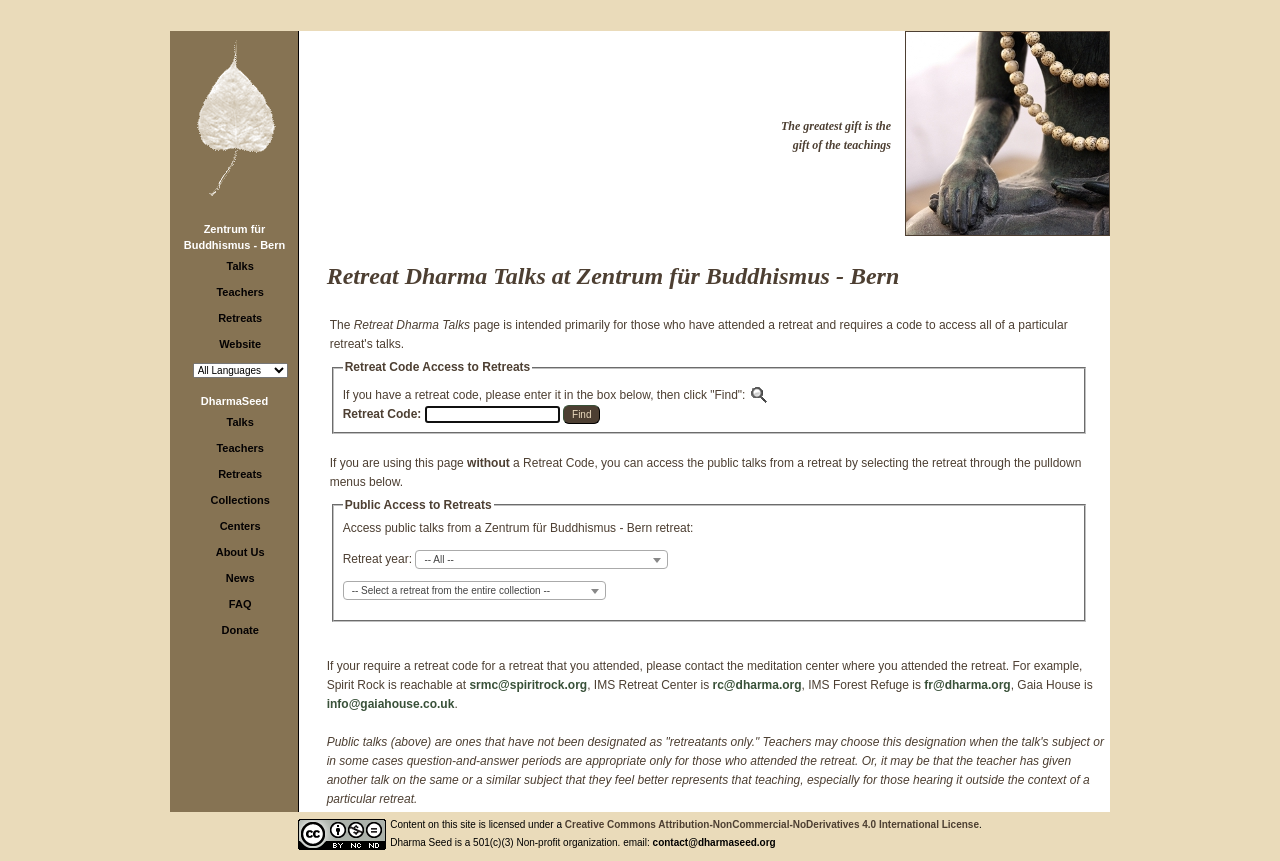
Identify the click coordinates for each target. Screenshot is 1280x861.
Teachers (240, 292)
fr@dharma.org (967, 685)
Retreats (240, 318)
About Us (240, 552)
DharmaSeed (234, 401)
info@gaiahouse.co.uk (391, 704)
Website (240, 344)
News (240, 578)
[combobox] (541, 559)
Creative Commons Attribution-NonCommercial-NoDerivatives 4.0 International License (772, 824)
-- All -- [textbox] (438, 559)
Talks (240, 266)
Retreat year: (377, 559)
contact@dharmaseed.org (714, 842)
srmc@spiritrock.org (528, 685)
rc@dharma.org (757, 685)
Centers (240, 526)
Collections (240, 500)
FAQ (240, 604)
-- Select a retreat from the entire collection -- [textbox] (451, 590)
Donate (240, 630)
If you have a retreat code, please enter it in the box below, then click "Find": (556, 395)
